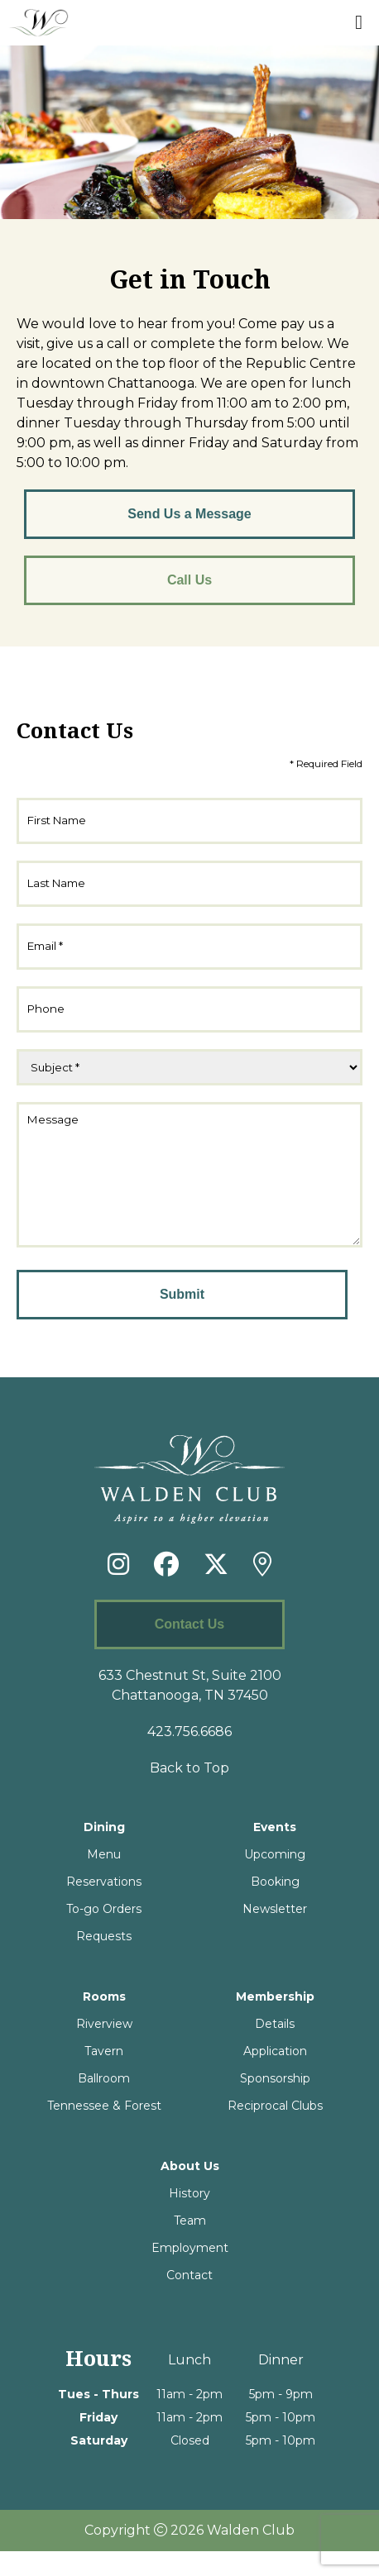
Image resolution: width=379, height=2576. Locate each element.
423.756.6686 (189, 1756)
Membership (275, 2021)
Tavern (103, 2075)
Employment (189, 2272)
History (189, 2218)
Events (274, 1851)
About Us (190, 2190)
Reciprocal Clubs (275, 2130)
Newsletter (274, 1933)
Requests (104, 1960)
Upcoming (274, 1879)
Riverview (104, 2048)
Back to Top (189, 1793)
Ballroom (104, 2103)
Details (275, 2048)
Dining (104, 1851)
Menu (104, 1879)
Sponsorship (275, 2103)
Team (190, 2245)
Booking (275, 1906)
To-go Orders (104, 1933)
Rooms (104, 2021)
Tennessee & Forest (104, 2130)
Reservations (104, 1906)
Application (275, 2075)
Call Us (189, 580)
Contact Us (189, 1649)
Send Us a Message (189, 514)
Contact (189, 2299)
